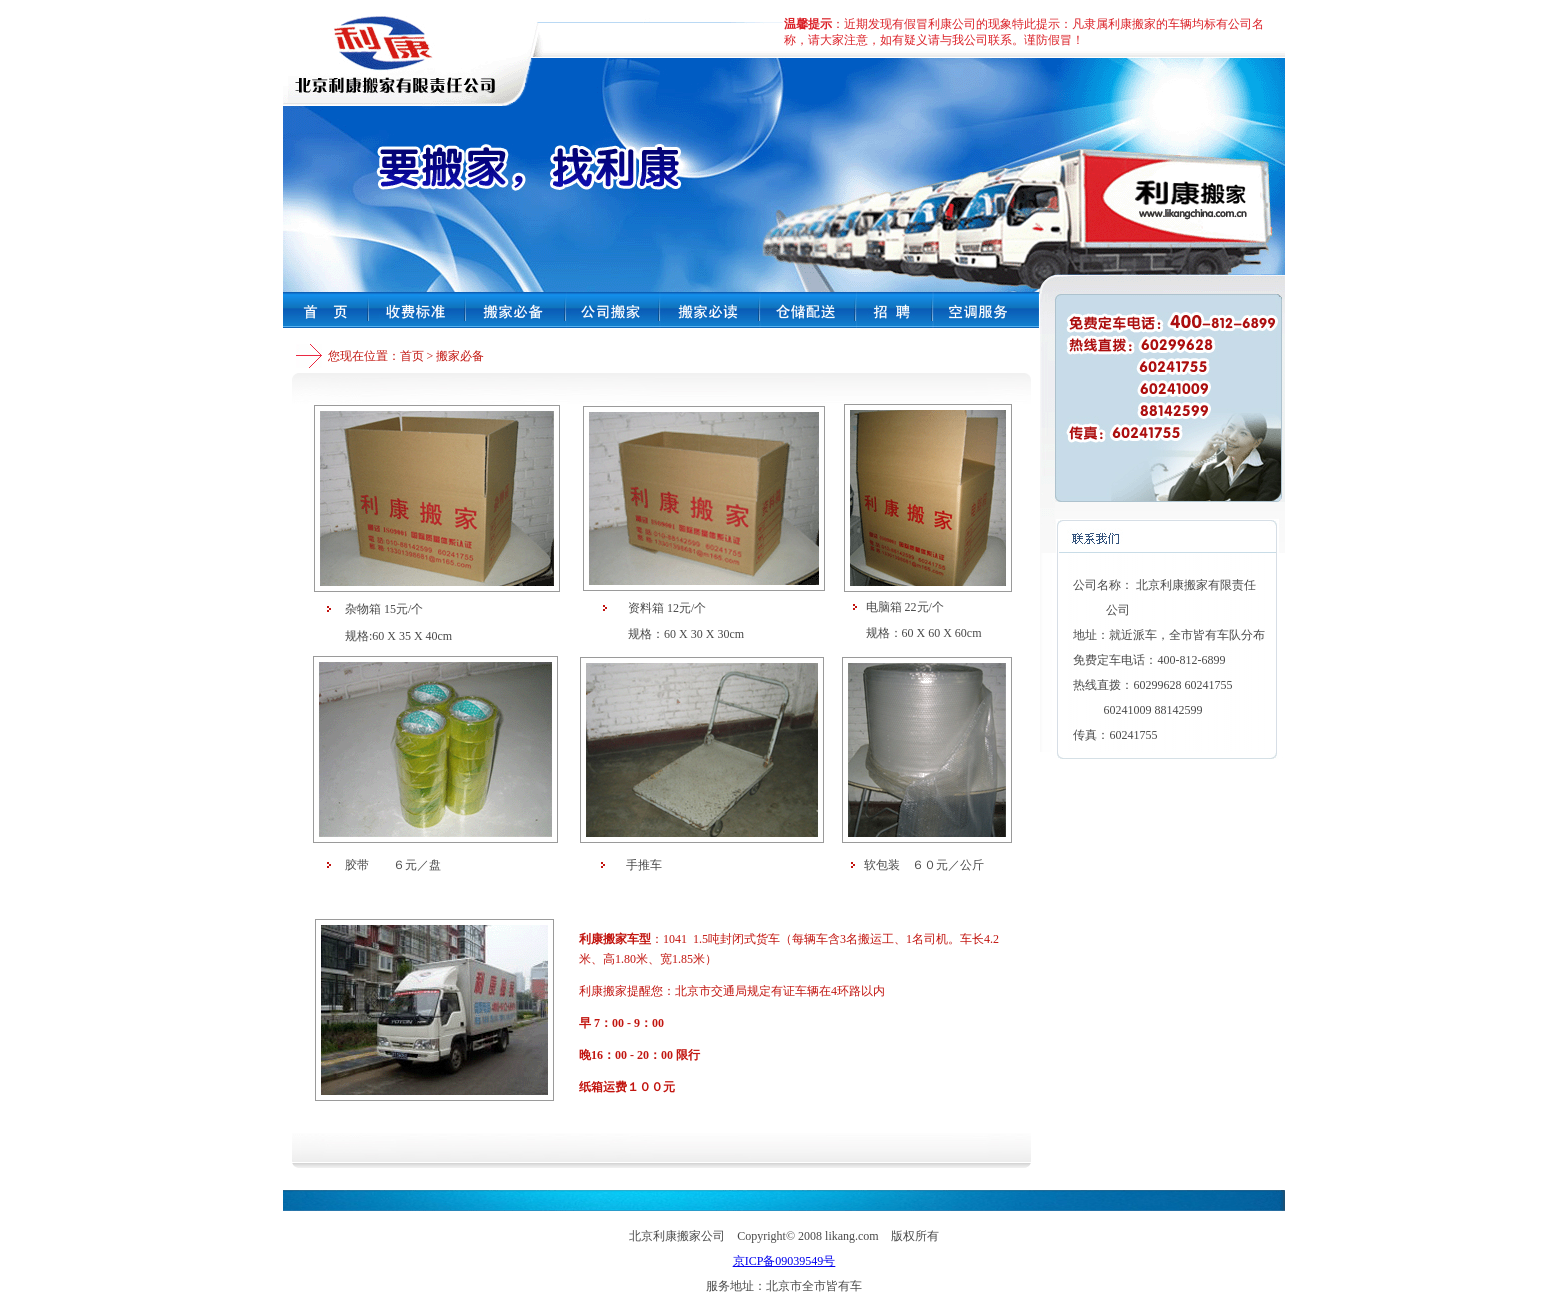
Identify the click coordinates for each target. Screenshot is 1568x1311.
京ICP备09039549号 (784, 1261)
